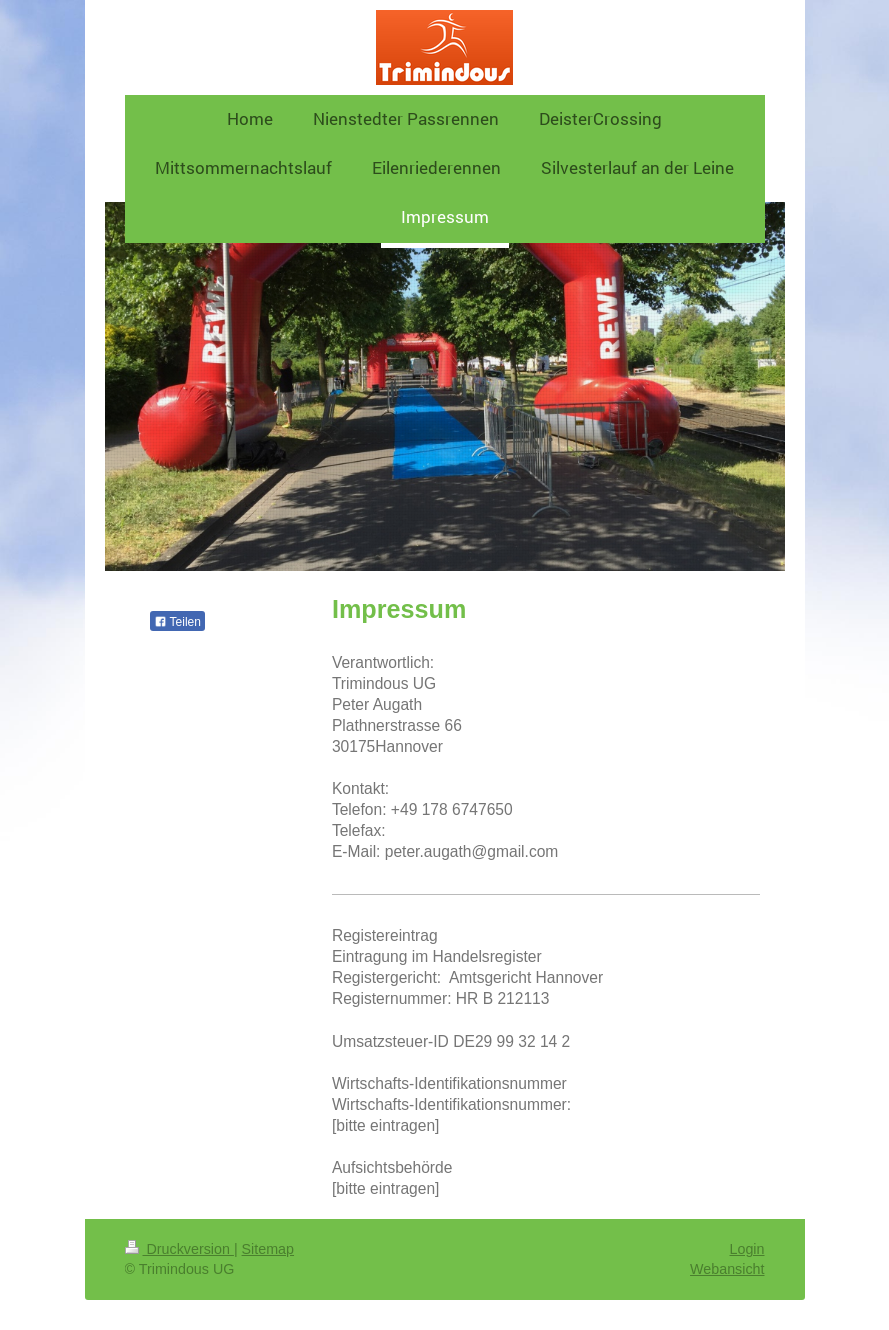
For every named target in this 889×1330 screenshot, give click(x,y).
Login (747, 1249)
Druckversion (179, 1249)
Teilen (177, 622)
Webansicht (727, 1269)
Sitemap (268, 1249)
